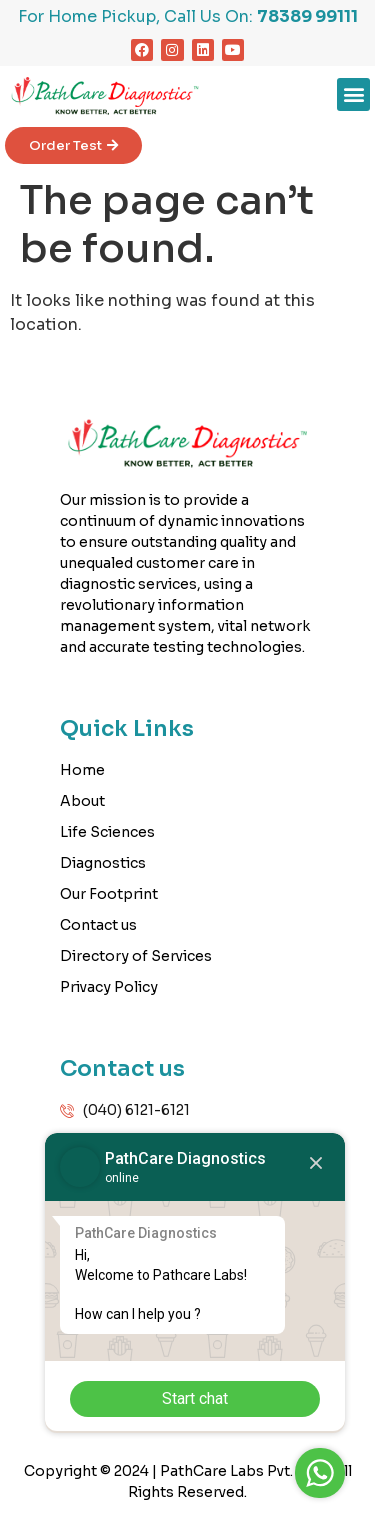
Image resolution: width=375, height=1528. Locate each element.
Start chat (195, 1398)
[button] (353, 94)
